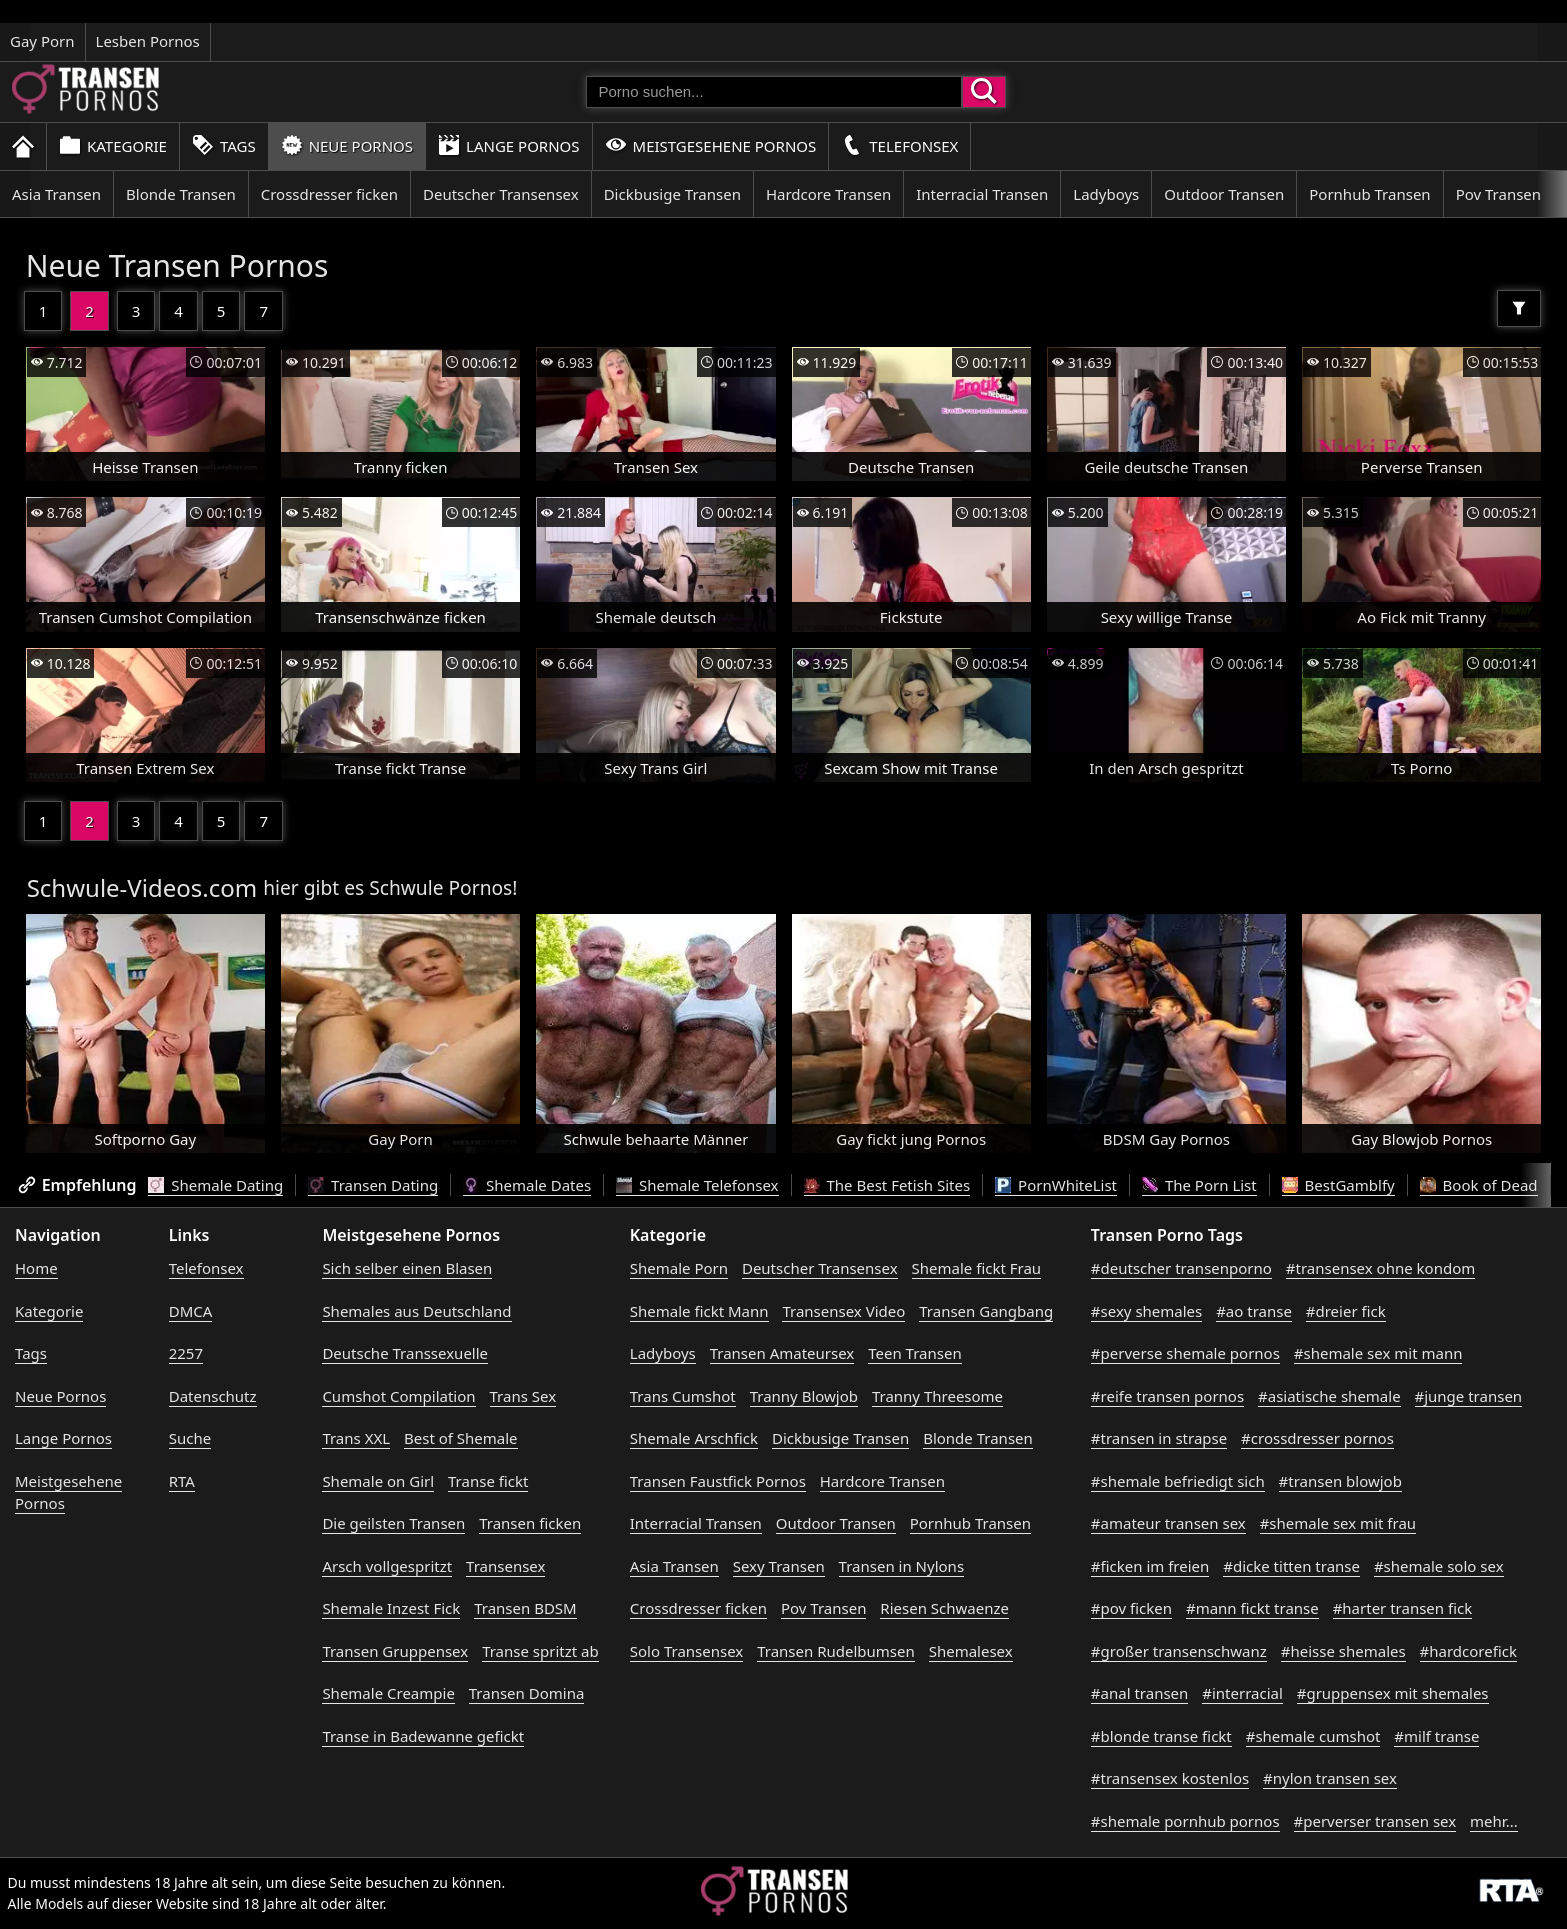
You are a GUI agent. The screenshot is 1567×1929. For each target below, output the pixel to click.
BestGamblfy (1338, 1185)
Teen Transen (914, 1353)
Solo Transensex (687, 1651)
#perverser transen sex (1375, 1821)
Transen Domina (527, 1693)
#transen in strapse (1159, 1438)
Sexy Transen (779, 1566)
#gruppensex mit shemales (1393, 1693)
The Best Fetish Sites (887, 1185)
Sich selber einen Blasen (407, 1268)
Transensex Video (843, 1311)
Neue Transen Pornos (177, 265)
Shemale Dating (215, 1185)
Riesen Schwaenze (944, 1608)
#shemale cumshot (1313, 1736)
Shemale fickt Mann (699, 1311)
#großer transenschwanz (1179, 1651)
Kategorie (113, 145)
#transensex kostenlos (1170, 1778)
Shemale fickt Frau (977, 1268)
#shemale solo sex (1439, 1566)
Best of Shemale (461, 1438)
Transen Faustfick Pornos (718, 1481)
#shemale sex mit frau (1338, 1523)
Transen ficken (530, 1523)
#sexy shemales (1146, 1311)
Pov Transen (1498, 194)
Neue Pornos (347, 145)
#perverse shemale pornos (1185, 1353)
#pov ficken (1131, 1608)
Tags (224, 145)
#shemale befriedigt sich (1178, 1481)
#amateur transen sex (1168, 1523)
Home (36, 1268)
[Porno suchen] (774, 92)
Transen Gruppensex (395, 1651)
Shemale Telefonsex (697, 1185)
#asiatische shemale (1329, 1396)
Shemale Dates (527, 1185)
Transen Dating (373, 1185)
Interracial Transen (982, 194)
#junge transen (1469, 1396)
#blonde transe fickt (1161, 1736)
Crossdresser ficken (329, 194)
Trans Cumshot (683, 1396)
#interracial (1242, 1693)
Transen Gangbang (986, 1311)
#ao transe (1254, 1311)
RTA (182, 1481)
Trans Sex (523, 1396)
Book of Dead (1479, 1185)
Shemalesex (971, 1651)
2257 (186, 1353)
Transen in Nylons (901, 1566)
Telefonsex (899, 145)
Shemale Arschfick (694, 1438)
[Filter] (1519, 308)
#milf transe (1436, 1736)
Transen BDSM (525, 1608)
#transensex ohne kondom (1380, 1268)
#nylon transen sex (1330, 1778)
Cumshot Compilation (398, 1396)
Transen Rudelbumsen (836, 1651)
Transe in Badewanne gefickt (423, 1736)
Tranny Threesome (937, 1396)
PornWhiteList (1056, 1185)
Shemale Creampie (388, 1693)
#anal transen (1139, 1693)
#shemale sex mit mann (1378, 1353)
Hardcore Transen (828, 194)
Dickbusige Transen (672, 194)
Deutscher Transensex (501, 194)
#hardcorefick (1468, 1651)
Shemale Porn (679, 1268)
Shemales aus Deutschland (416, 1311)
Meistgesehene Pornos (711, 145)
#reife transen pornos (1167, 1396)
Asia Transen (56, 194)
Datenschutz (213, 1396)
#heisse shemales (1343, 1651)
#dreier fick (1346, 1311)
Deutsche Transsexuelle (405, 1353)
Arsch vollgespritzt (387, 1566)
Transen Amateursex (782, 1353)
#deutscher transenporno (1181, 1268)
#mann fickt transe (1252, 1608)
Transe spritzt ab (540, 1651)
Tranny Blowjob (804, 1396)
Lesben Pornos (148, 41)
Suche (190, 1438)
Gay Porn (42, 41)
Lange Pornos (508, 145)
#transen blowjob (1340, 1481)
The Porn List (1199, 1185)
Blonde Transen (181, 194)
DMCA (191, 1311)
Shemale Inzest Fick (391, 1608)
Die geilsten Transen (393, 1523)
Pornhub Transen (1369, 194)
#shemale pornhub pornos (1185, 1821)
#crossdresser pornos (1317, 1438)
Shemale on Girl (378, 1481)
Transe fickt (488, 1481)
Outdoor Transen (1224, 194)
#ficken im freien (1150, 1566)
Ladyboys (1106, 194)
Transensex (505, 1566)
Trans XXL (356, 1438)
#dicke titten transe (1291, 1566)
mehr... (1494, 1821)
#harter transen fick (1403, 1608)
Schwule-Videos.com (142, 887)
